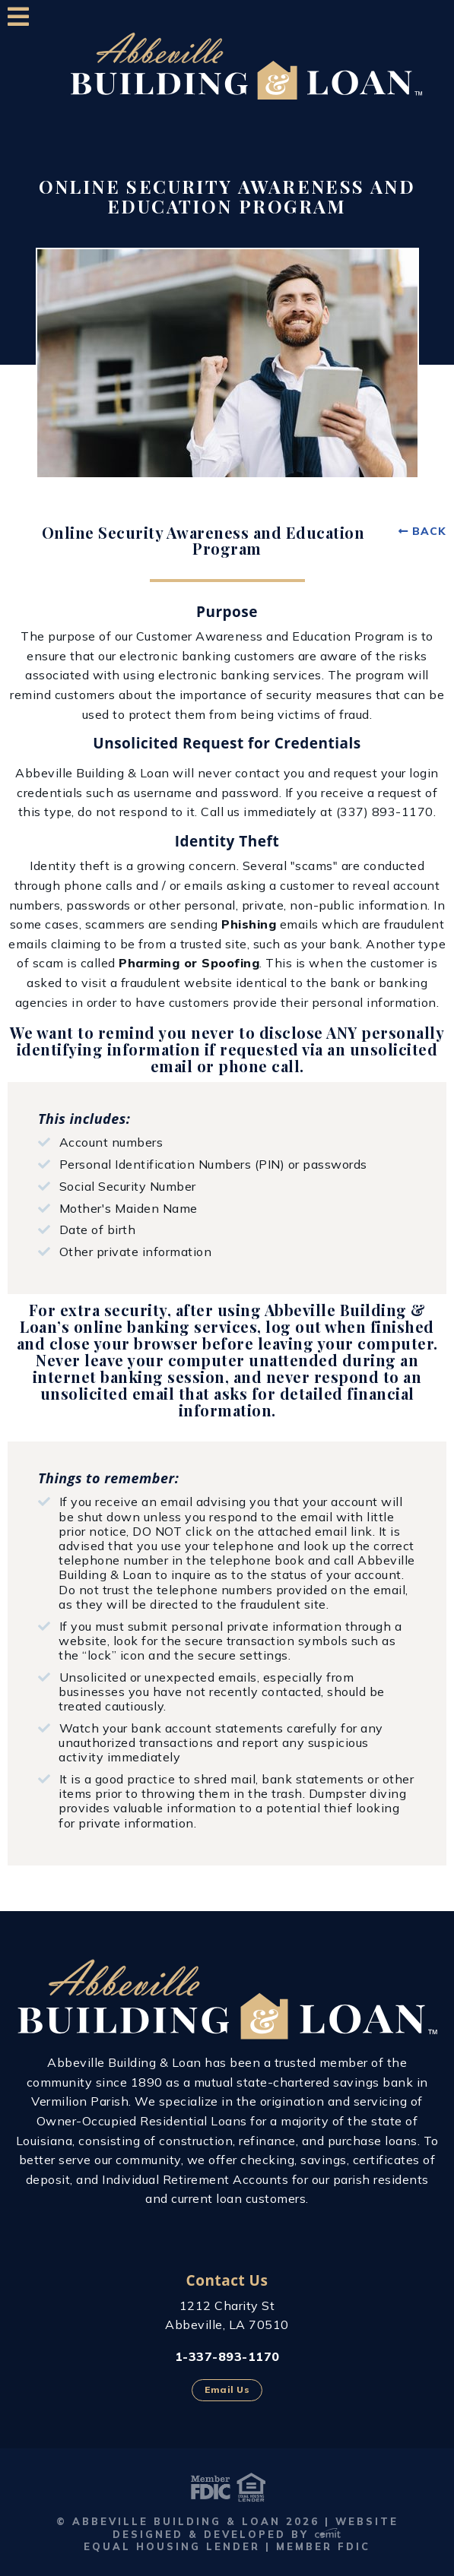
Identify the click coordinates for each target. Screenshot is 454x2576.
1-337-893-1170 (227, 2356)
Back (429, 531)
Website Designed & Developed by (255, 2527)
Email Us (227, 2389)
